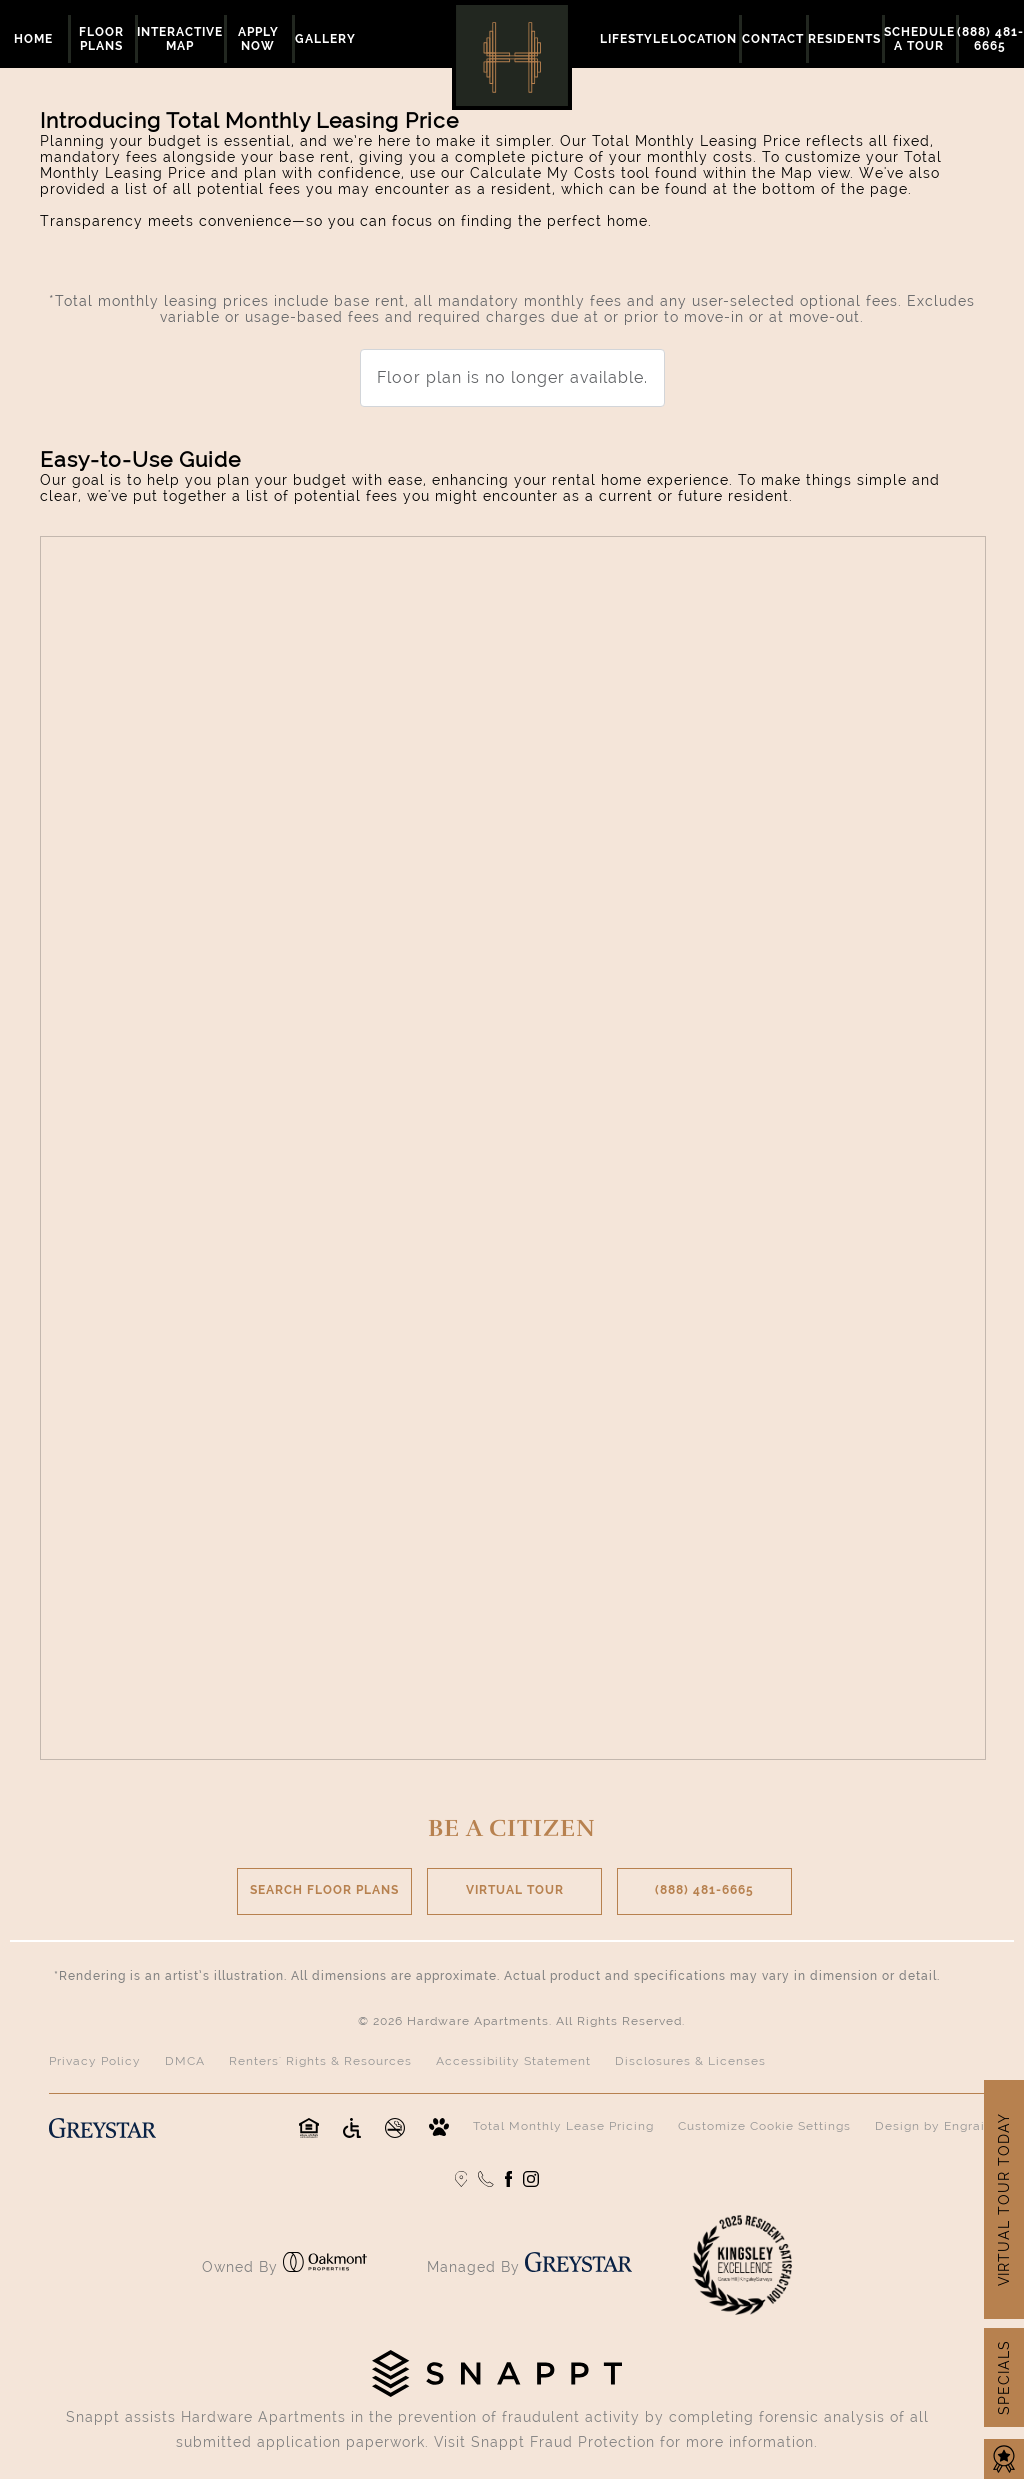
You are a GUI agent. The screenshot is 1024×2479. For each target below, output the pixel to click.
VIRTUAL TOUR (515, 1890)
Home (33, 39)
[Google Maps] (461, 2179)
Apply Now (258, 39)
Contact (773, 39)
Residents (844, 39)
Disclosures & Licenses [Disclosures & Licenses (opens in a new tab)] (690, 2061)
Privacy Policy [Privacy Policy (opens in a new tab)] (95, 2061)
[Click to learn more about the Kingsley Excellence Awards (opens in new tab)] (742, 2310)
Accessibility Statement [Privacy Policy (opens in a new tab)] (513, 2061)
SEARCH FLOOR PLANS (324, 1890)
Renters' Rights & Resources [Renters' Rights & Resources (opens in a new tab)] (320, 2061)
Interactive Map (180, 39)
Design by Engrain (934, 2126)
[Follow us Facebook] (508, 2179)
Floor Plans (101, 39)
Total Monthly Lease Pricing (563, 2126)
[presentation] (513, 1148)
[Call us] (486, 2179)
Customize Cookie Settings (764, 2126)
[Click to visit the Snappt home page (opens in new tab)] (497, 2392)
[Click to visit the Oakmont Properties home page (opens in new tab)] (325, 2267)
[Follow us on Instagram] (531, 2179)
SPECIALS (1004, 2377)
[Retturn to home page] (512, 55)
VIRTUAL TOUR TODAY (1004, 2199)
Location (703, 39)
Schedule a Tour (919, 39)
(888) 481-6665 (704, 1890)
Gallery (325, 39)
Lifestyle (634, 39)
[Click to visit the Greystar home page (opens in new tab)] (578, 2267)
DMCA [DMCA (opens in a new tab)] (185, 2061)
